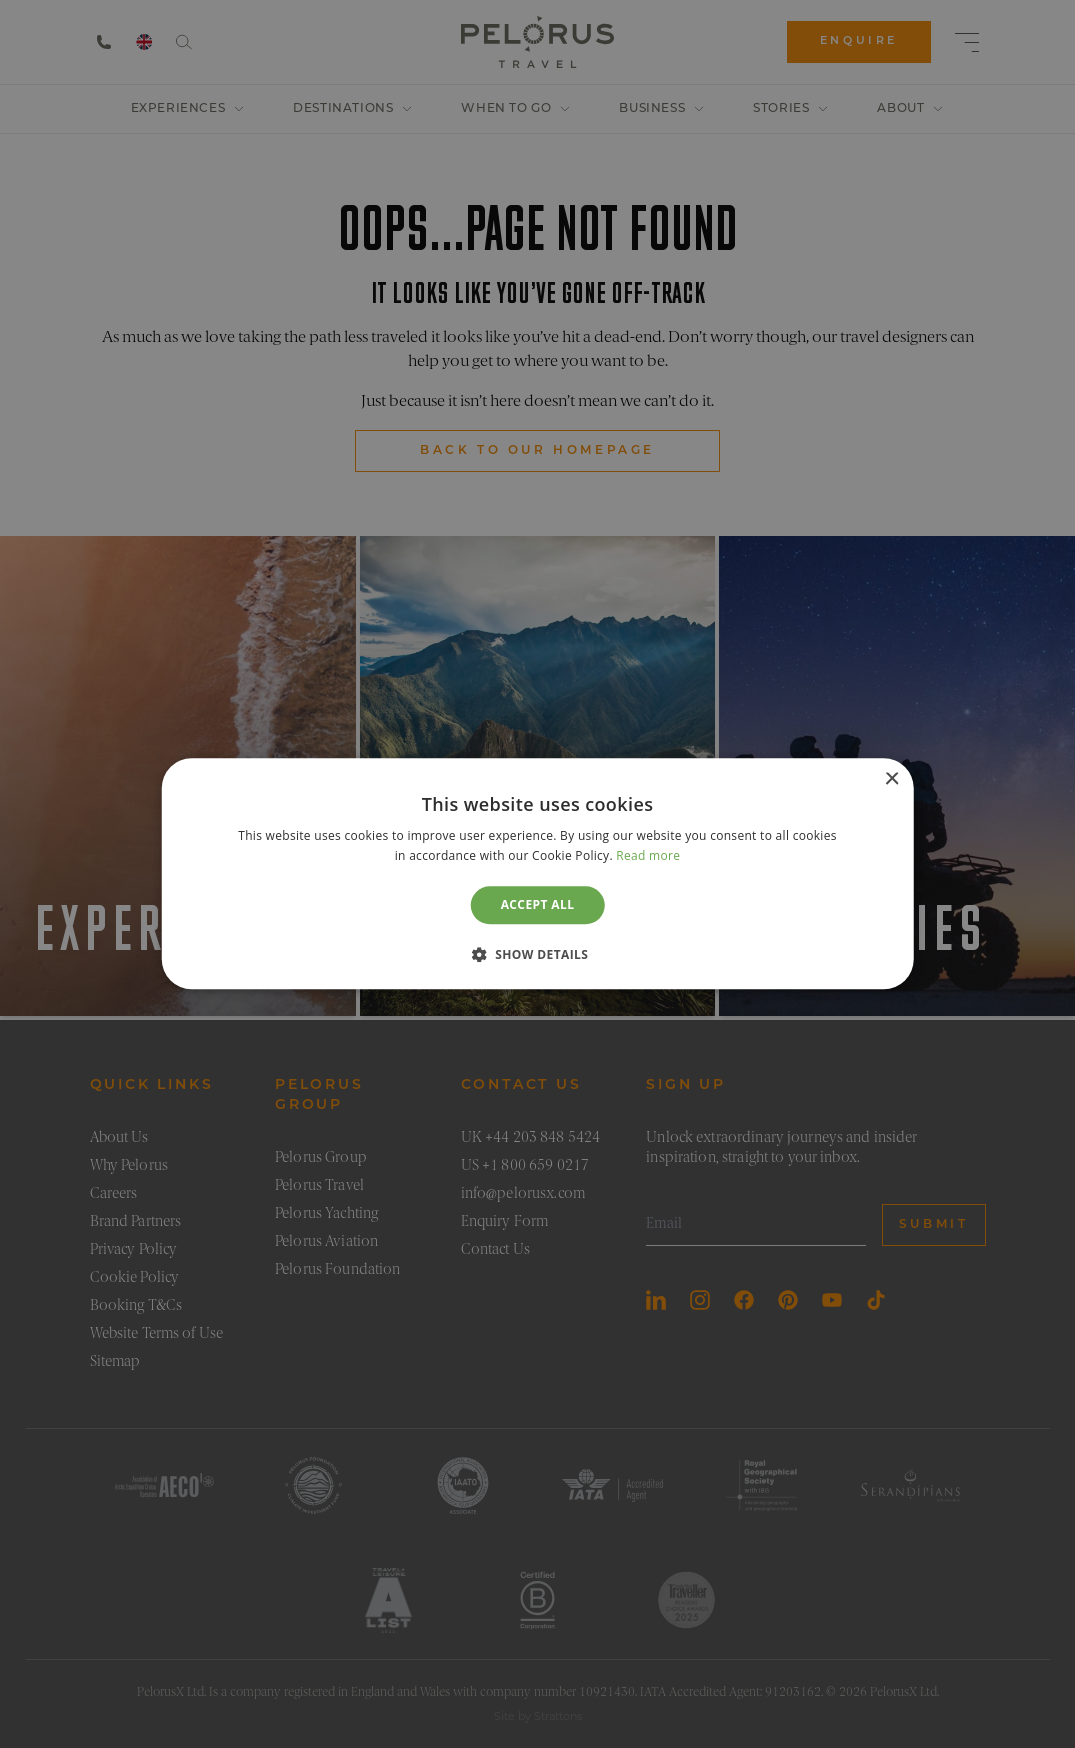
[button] (538, 955)
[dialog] (537, 873)
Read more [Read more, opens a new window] (648, 856)
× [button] (891, 779)
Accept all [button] (538, 904)
